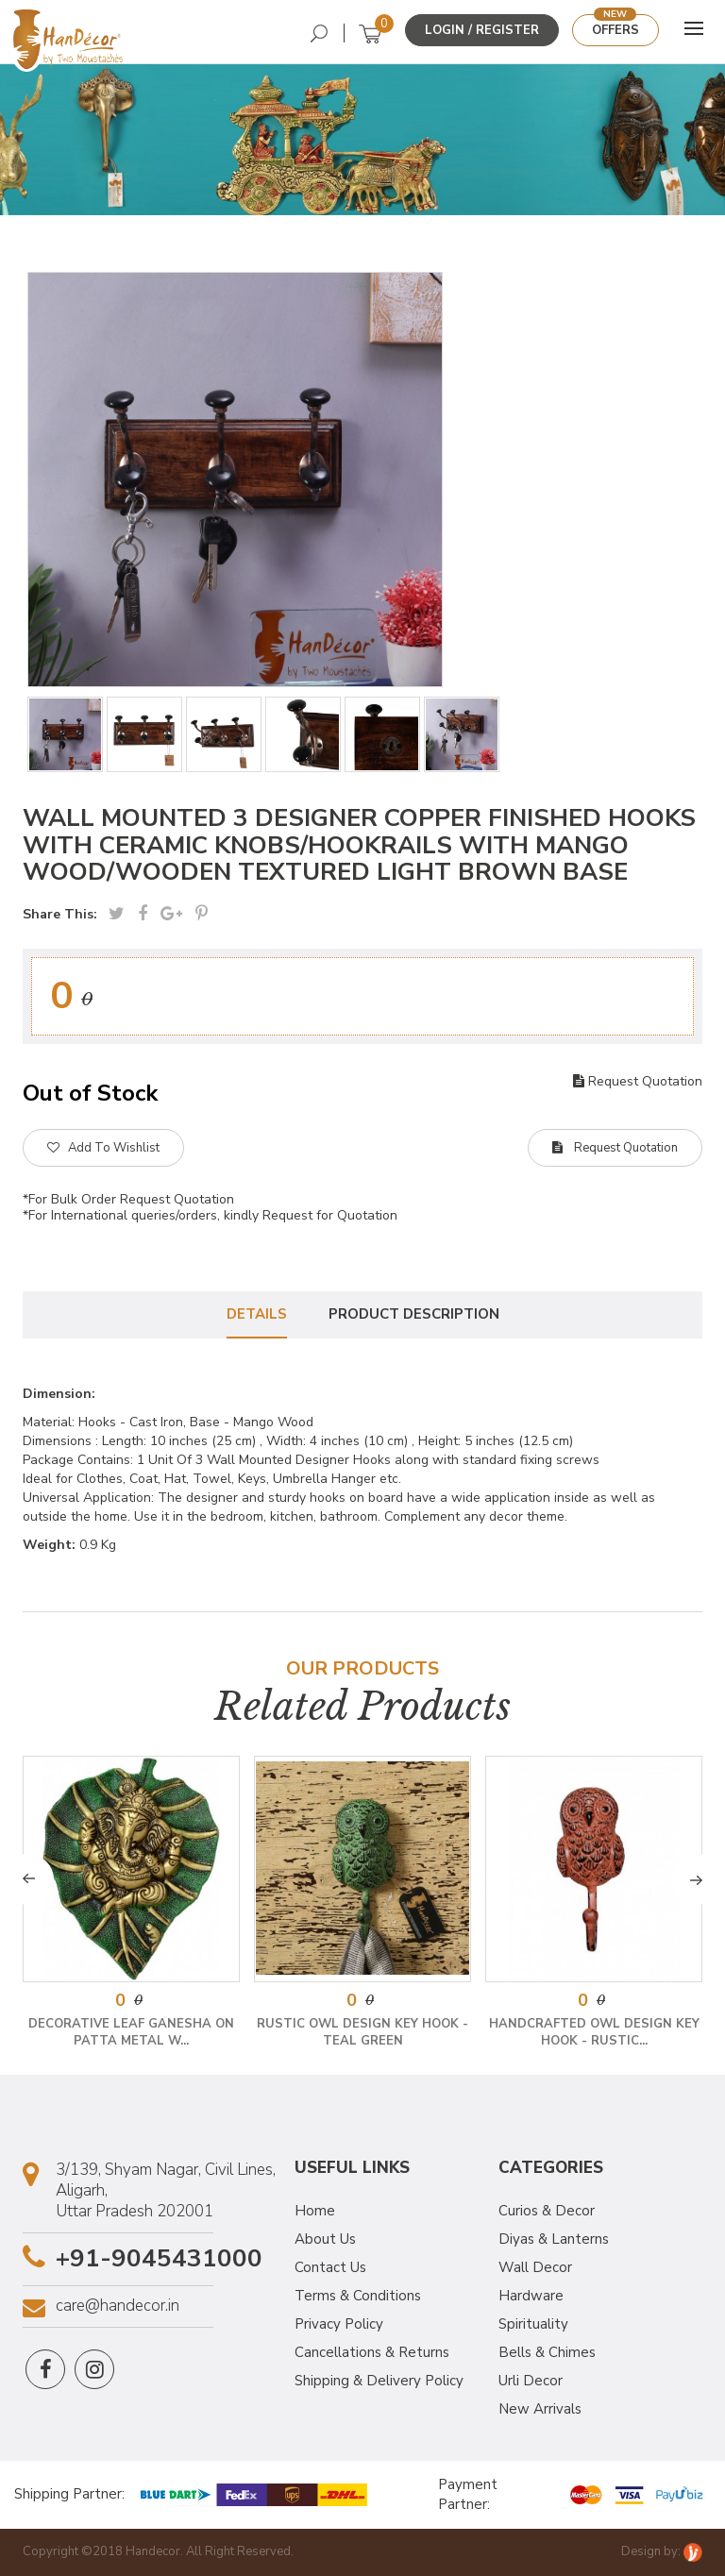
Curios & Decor (546, 2210)
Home (315, 2210)
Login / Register (482, 30)
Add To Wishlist (103, 1147)
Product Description (414, 1314)
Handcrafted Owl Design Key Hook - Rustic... (594, 2032)
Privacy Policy (339, 2324)
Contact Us (330, 2267)
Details (257, 1314)
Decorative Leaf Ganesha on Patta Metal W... (131, 2032)
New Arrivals (540, 2408)
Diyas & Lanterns (553, 2239)
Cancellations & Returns (372, 2352)
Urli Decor (530, 2380)
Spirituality (533, 2324)
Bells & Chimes (547, 2352)
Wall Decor (535, 2267)
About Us (325, 2239)
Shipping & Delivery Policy (379, 2380)
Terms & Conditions (358, 2295)
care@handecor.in (117, 2306)
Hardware (531, 2295)
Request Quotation (637, 1081)
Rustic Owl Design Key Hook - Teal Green (362, 2032)
